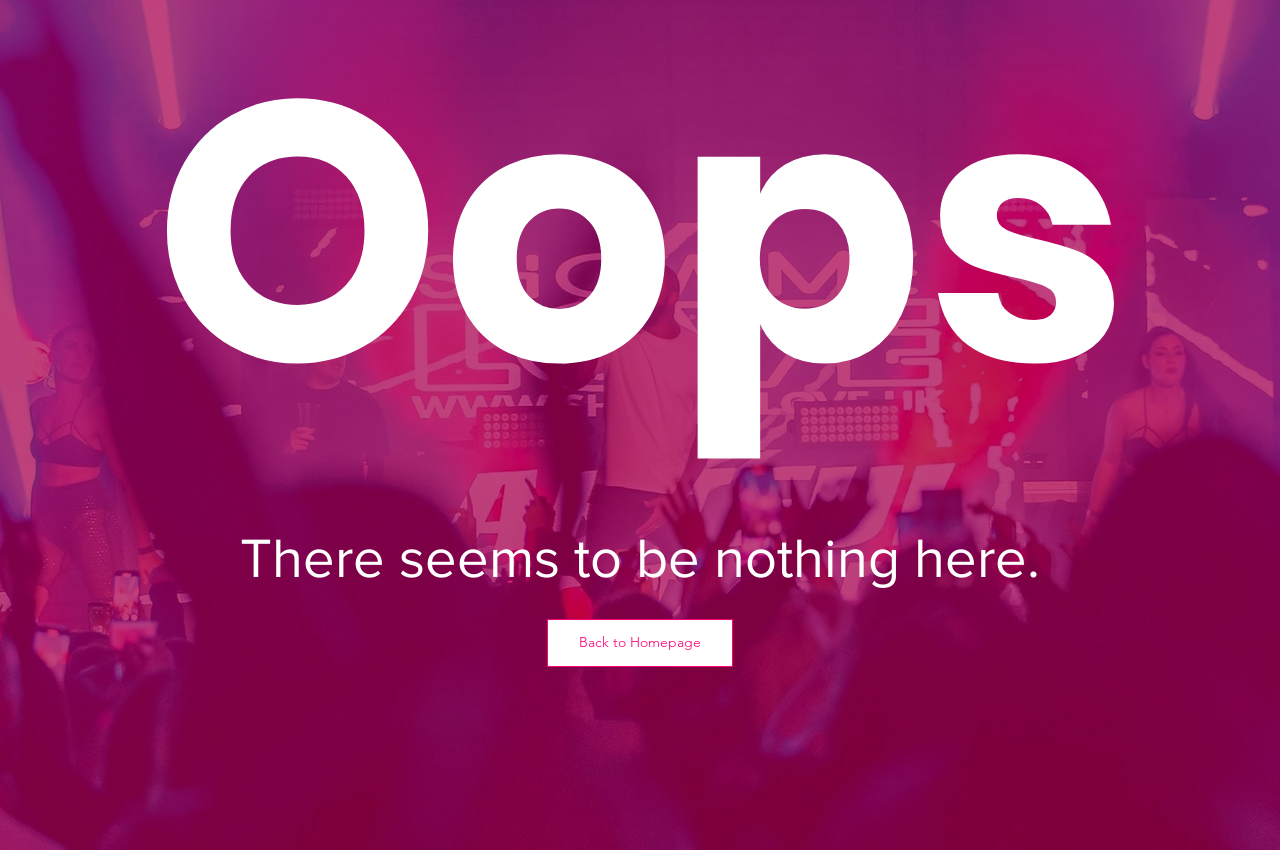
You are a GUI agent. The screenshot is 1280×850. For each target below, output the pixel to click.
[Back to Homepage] (640, 643)
